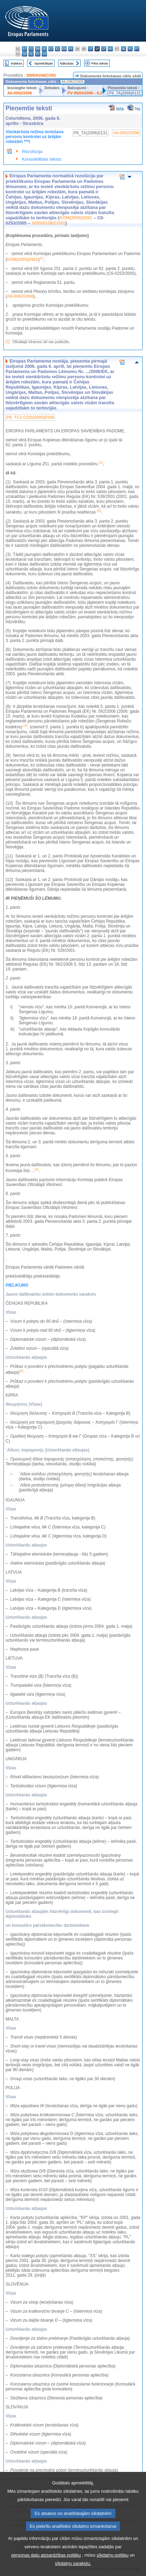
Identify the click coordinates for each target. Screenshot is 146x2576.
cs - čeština (31, 48)
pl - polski (130, 48)
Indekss (16, 63)
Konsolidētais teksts (41, 159)
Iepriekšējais (43, 63)
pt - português (136, 48)
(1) (8, 342)
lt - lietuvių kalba (103, 48)
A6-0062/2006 (19, 93)
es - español (24, 48)
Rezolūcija (32, 151)
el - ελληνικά (57, 48)
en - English (64, 48)
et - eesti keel (51, 48)
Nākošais (66, 63)
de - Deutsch (44, 48)
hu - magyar (110, 48)
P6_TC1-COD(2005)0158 (30, 417)
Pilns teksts (99, 63)
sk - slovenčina (24, 54)
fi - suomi (37, 54)
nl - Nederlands (123, 48)
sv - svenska (44, 54)
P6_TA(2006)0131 (125, 93)
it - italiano (90, 48)
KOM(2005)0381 (75, 217)
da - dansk (37, 48)
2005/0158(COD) (41, 75)
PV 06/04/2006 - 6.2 (84, 93)
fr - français (70, 48)
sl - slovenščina (31, 54)
